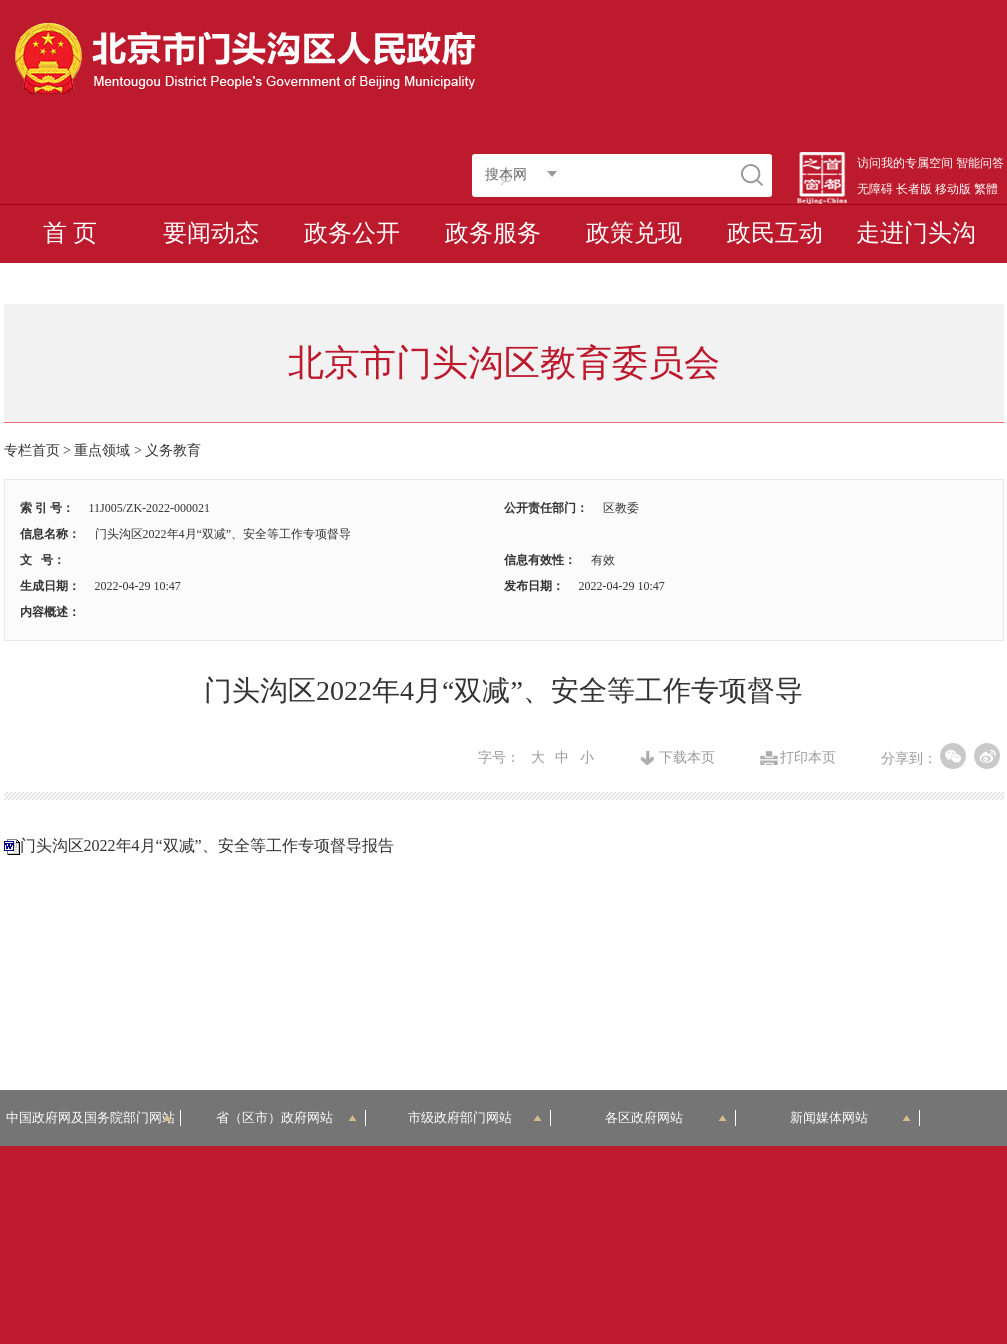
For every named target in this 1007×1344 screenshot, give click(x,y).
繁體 (986, 189)
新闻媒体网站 (850, 1117)
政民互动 (775, 233)
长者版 (914, 189)
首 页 (70, 233)
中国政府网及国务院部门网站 (94, 1117)
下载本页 (687, 758)
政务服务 (493, 233)
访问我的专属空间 (905, 163)
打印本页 (808, 758)
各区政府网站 (665, 1117)
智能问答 (980, 163)
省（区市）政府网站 (286, 1117)
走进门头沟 (916, 233)
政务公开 (352, 233)
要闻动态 (211, 233)
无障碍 (875, 189)
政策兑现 (634, 233)
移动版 (953, 189)
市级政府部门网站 (475, 1117)
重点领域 (102, 450)
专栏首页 (32, 450)
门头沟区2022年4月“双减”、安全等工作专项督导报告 (207, 845)
